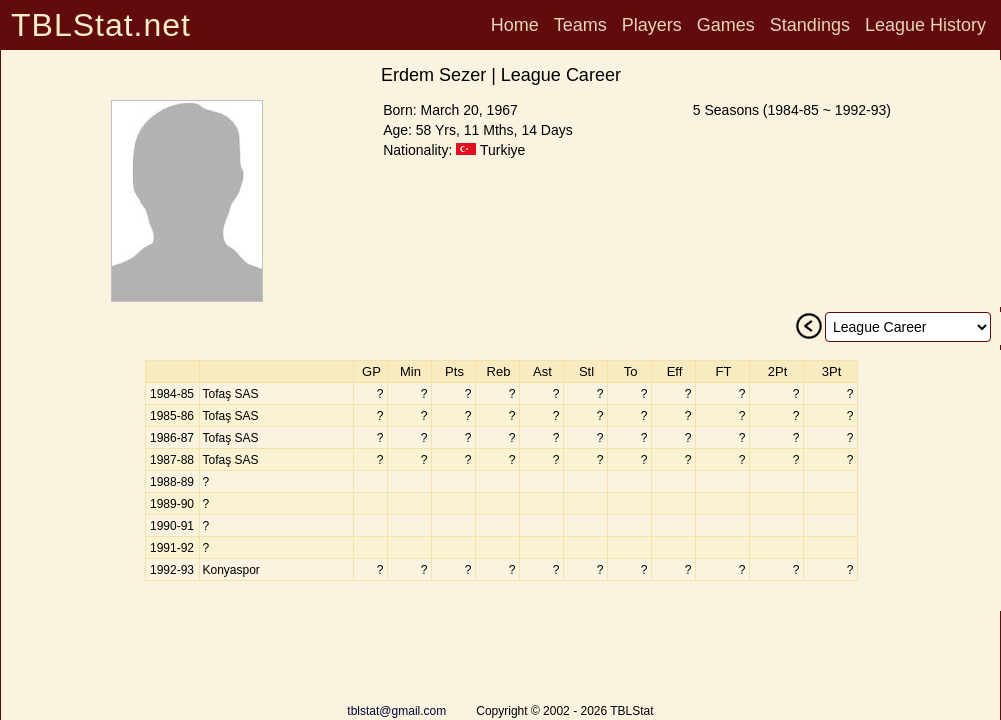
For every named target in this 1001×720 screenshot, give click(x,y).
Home (515, 25)
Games (726, 25)
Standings (810, 25)
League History (925, 25)
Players (652, 25)
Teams (580, 25)
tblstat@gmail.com (396, 711)
